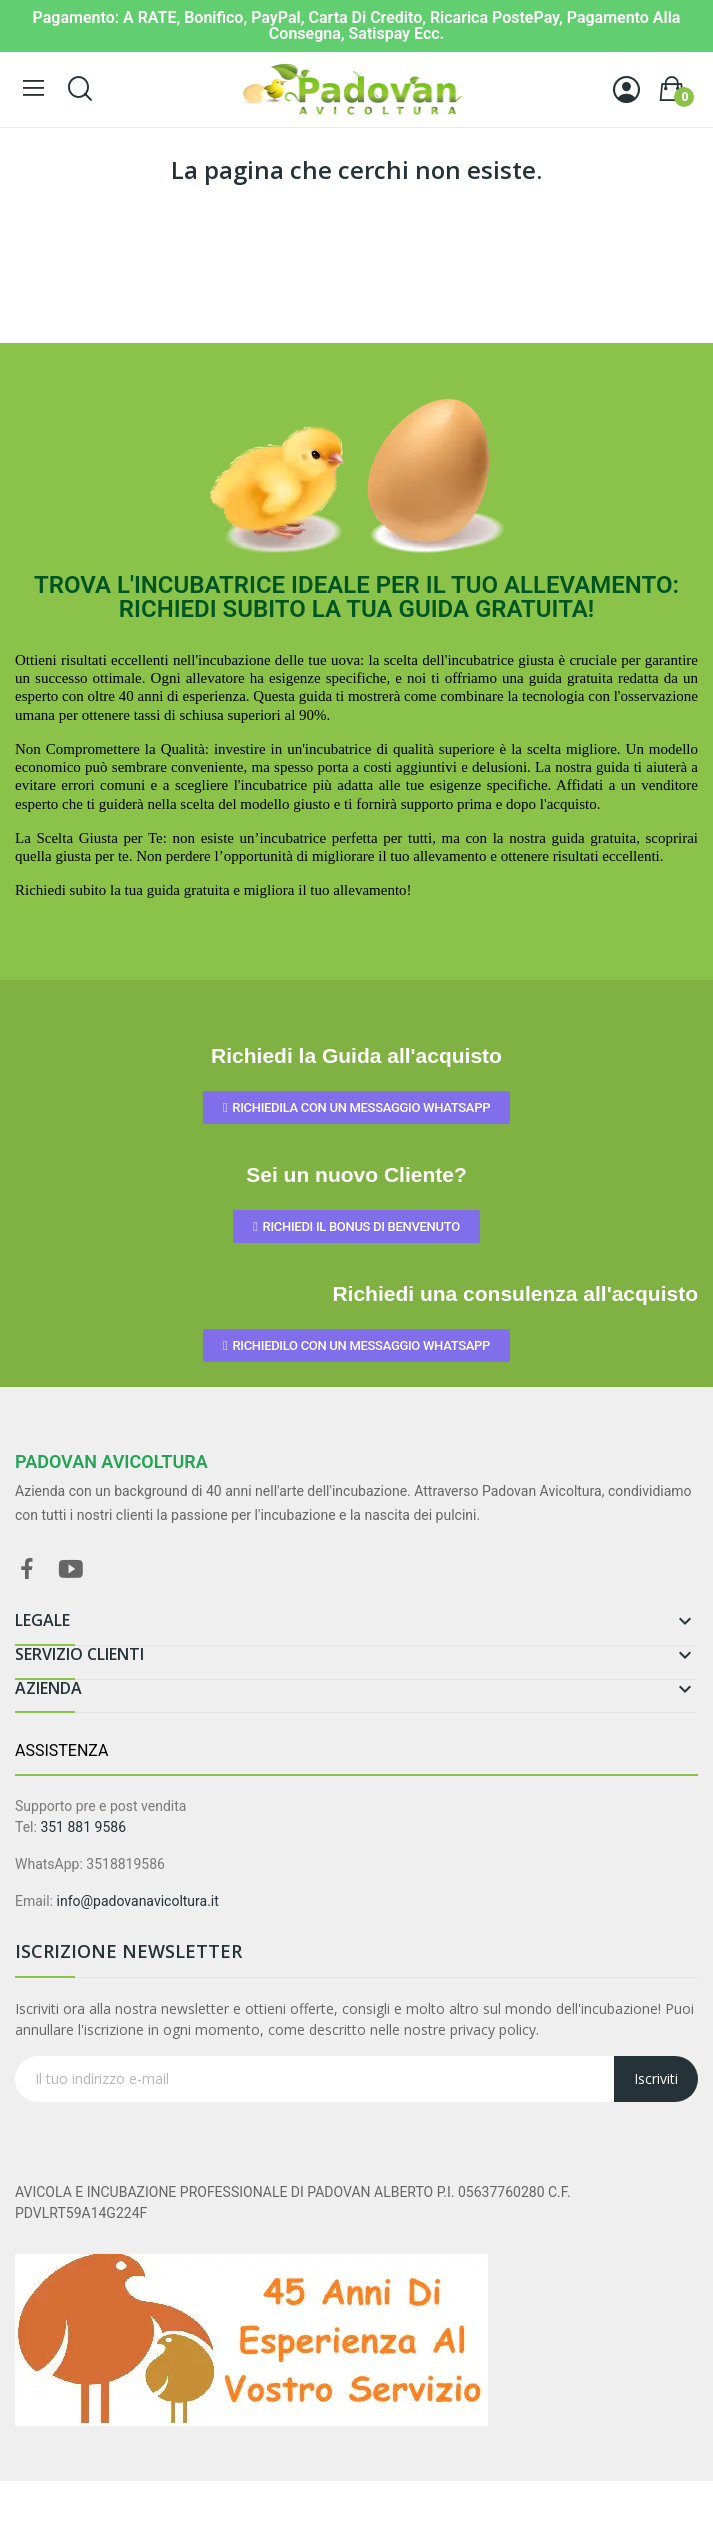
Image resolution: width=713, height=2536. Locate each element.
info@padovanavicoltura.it (138, 1901)
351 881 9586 (83, 1827)
